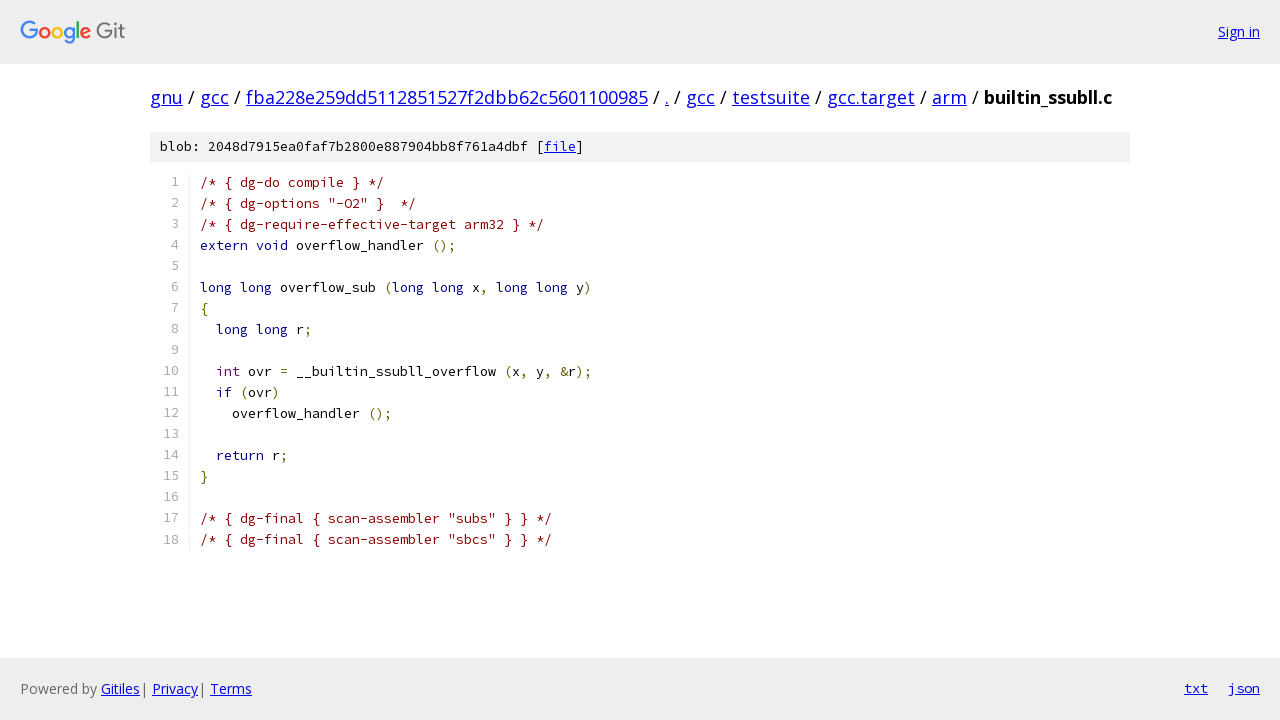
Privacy (175, 688)
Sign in (1239, 31)
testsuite (771, 97)
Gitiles (120, 688)
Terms (231, 688)
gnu (166, 97)
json (1244, 688)
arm (949, 97)
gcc (214, 97)
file (560, 146)
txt (1196, 688)
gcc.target (871, 97)
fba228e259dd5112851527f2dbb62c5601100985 (447, 97)
